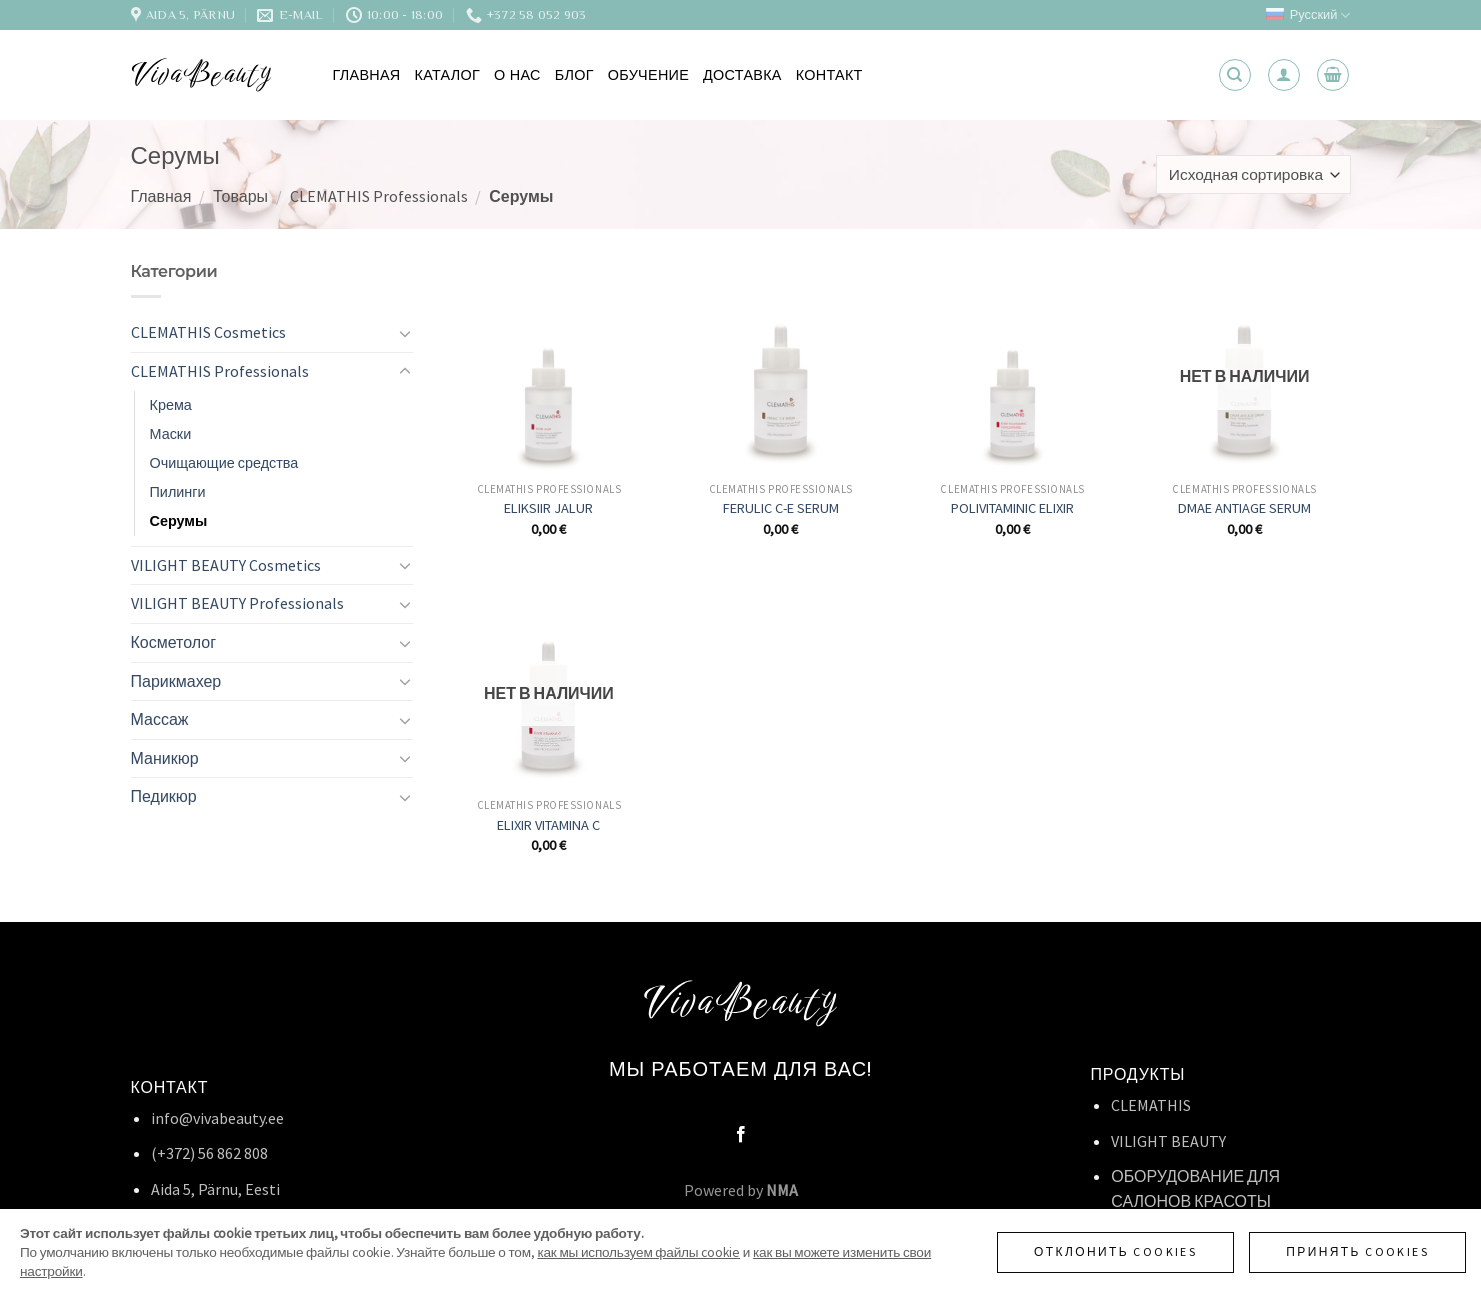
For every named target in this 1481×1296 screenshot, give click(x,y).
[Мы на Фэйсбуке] (740, 1135)
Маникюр (165, 758)
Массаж (160, 719)
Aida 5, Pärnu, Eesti (215, 1189)
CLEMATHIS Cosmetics (208, 332)
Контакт (829, 75)
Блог (574, 75)
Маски (171, 434)
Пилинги (178, 492)
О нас (517, 75)
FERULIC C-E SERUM (781, 508)
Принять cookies (1357, 1251)
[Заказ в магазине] (1253, 174)
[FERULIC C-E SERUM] (781, 365)
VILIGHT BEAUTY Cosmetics (226, 565)
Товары (240, 196)
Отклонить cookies (1115, 1251)
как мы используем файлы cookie (638, 1252)
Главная (367, 75)
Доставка (742, 75)
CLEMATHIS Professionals (379, 196)
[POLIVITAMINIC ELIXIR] (1013, 365)
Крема (171, 405)
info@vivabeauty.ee (217, 1118)
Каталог (448, 75)
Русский (1308, 15)
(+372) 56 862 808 (209, 1153)
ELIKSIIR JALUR (548, 508)
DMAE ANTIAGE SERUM (1244, 508)
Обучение (648, 75)
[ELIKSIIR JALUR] (549, 365)
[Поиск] (1235, 75)
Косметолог (174, 642)
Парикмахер (176, 681)
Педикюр (164, 796)
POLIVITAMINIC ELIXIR (1012, 508)
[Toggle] (405, 333)
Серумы (179, 521)
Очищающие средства (224, 463)
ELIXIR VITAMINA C (548, 825)
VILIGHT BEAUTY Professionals (237, 603)
